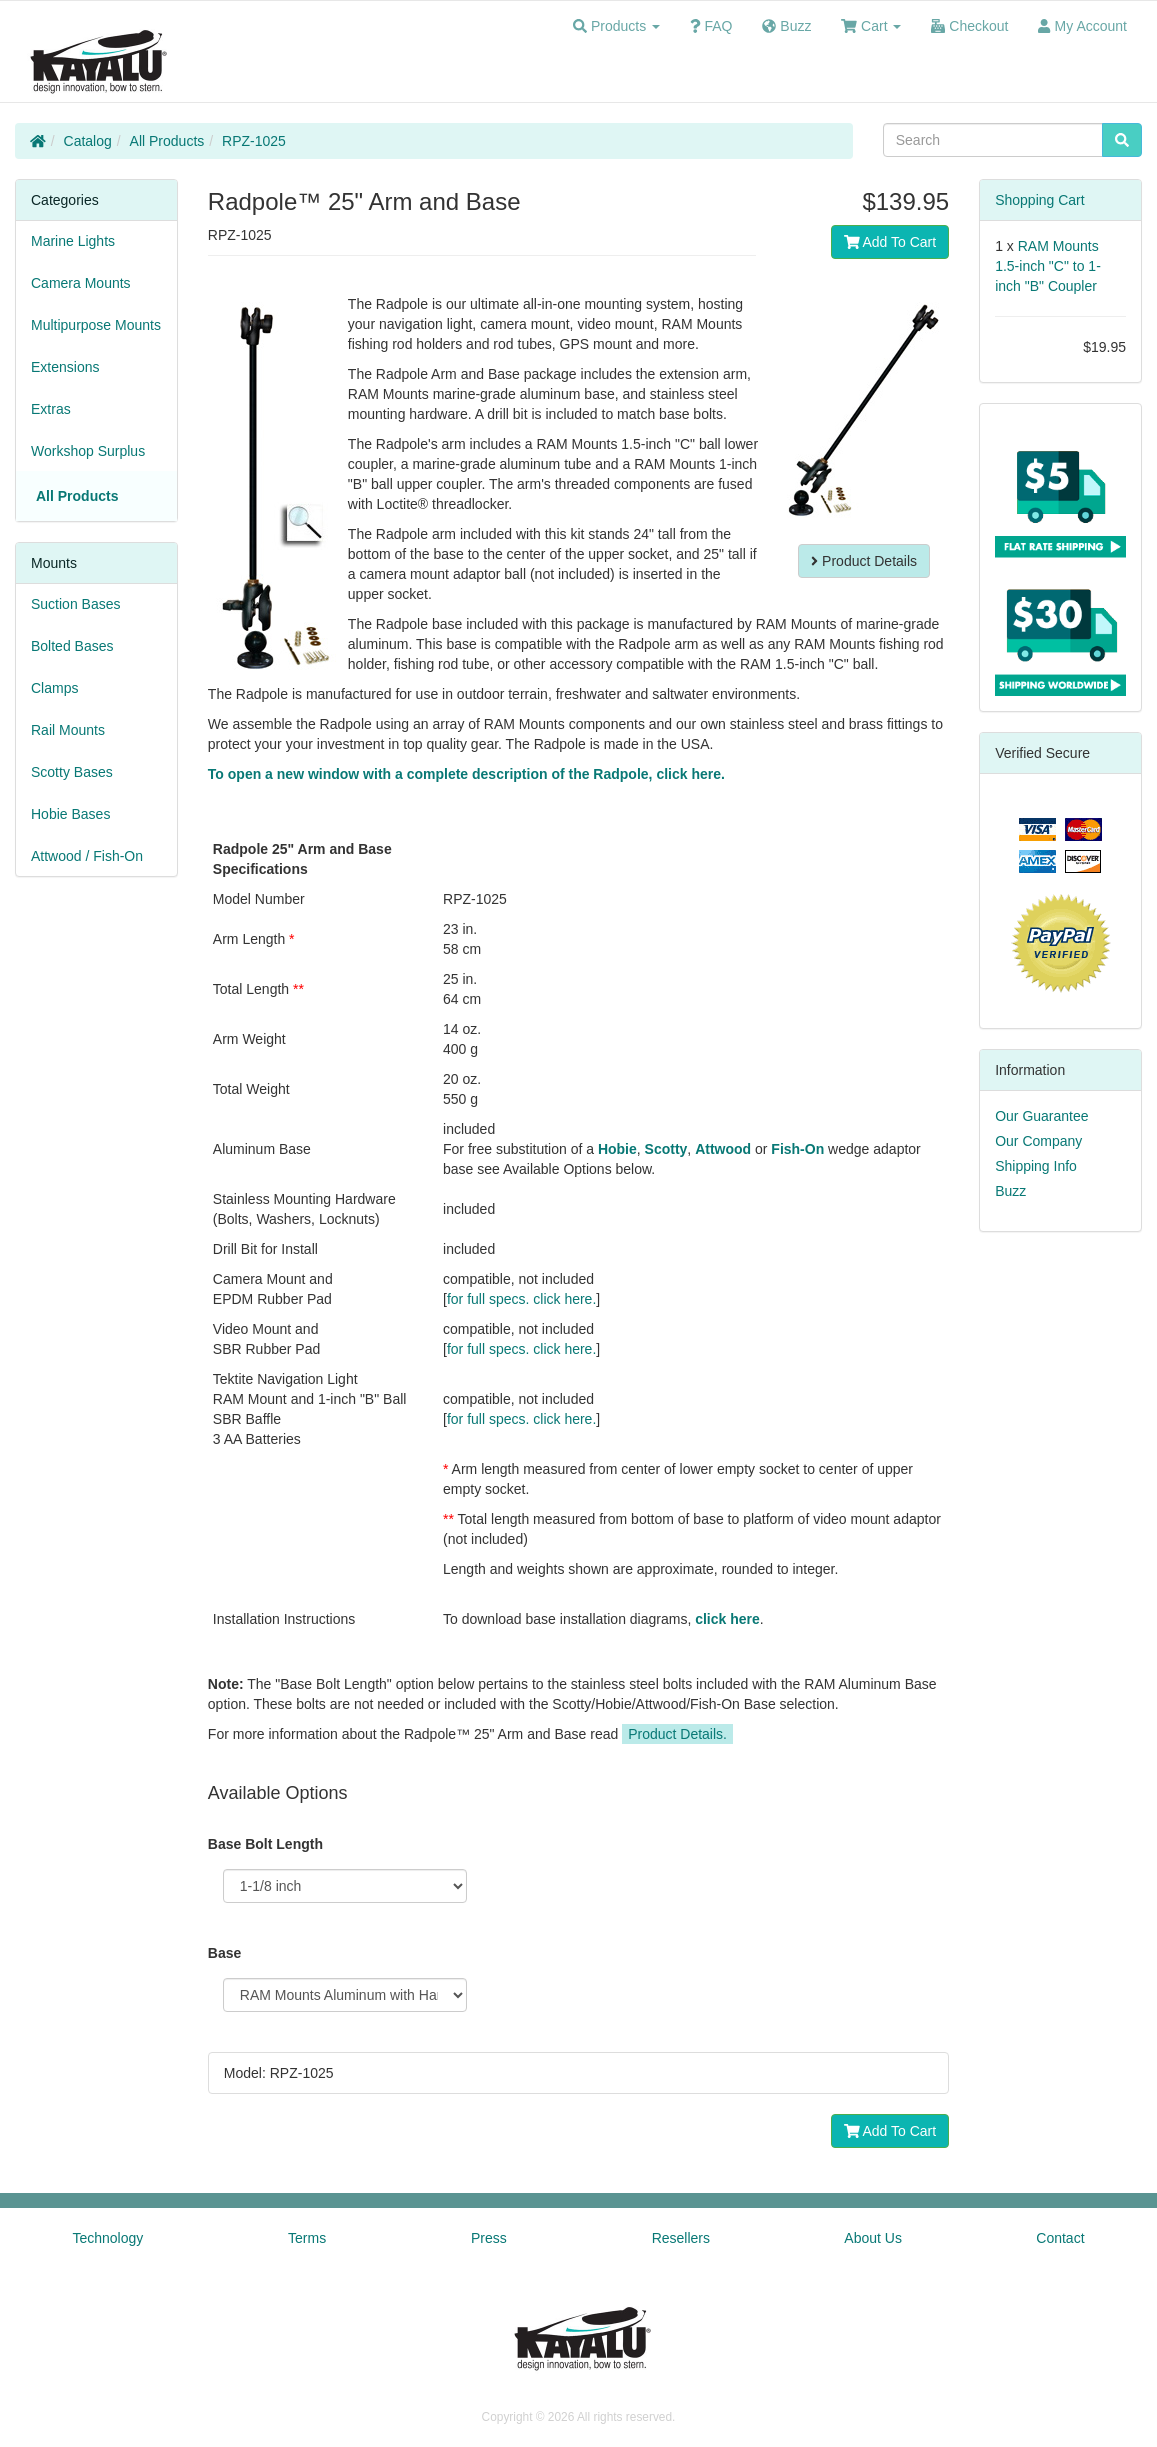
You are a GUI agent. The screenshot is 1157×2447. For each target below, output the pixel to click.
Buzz (1010, 1191)
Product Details (864, 561)
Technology (107, 2238)
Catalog (88, 141)
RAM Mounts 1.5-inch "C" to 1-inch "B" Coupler (1048, 266)
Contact (1060, 2238)
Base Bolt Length (265, 1844)
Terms (307, 2238)
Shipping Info (1036, 1166)
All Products (167, 141)
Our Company (1038, 1141)
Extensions (65, 367)
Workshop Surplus (88, 451)
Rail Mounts (68, 730)
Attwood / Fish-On (87, 856)
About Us (873, 2238)
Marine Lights (73, 241)
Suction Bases (76, 604)
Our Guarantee (1041, 1116)
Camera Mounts (81, 283)
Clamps (54, 688)
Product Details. (677, 1734)
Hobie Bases (70, 814)
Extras (51, 409)
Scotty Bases (72, 772)
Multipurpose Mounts (96, 325)
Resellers (681, 2238)
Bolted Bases (72, 646)
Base (224, 1953)
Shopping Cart (1040, 200)
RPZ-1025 (254, 141)
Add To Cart (890, 242)
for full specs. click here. (521, 1299)
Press (489, 2238)
